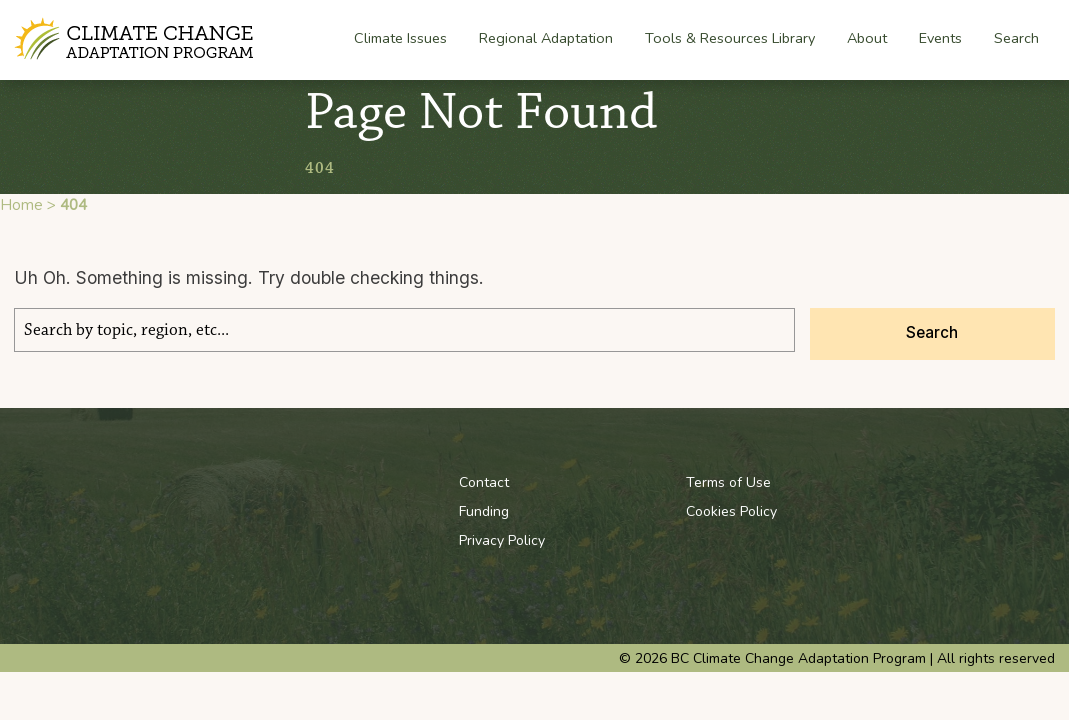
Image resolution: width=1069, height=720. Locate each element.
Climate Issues (400, 39)
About (867, 39)
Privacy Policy (502, 540)
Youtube (937, 482)
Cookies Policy (731, 511)
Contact (484, 482)
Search (1016, 38)
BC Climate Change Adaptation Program (136, 39)
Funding (484, 511)
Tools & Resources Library (730, 38)
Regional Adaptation (546, 39)
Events (940, 38)
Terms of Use (728, 482)
